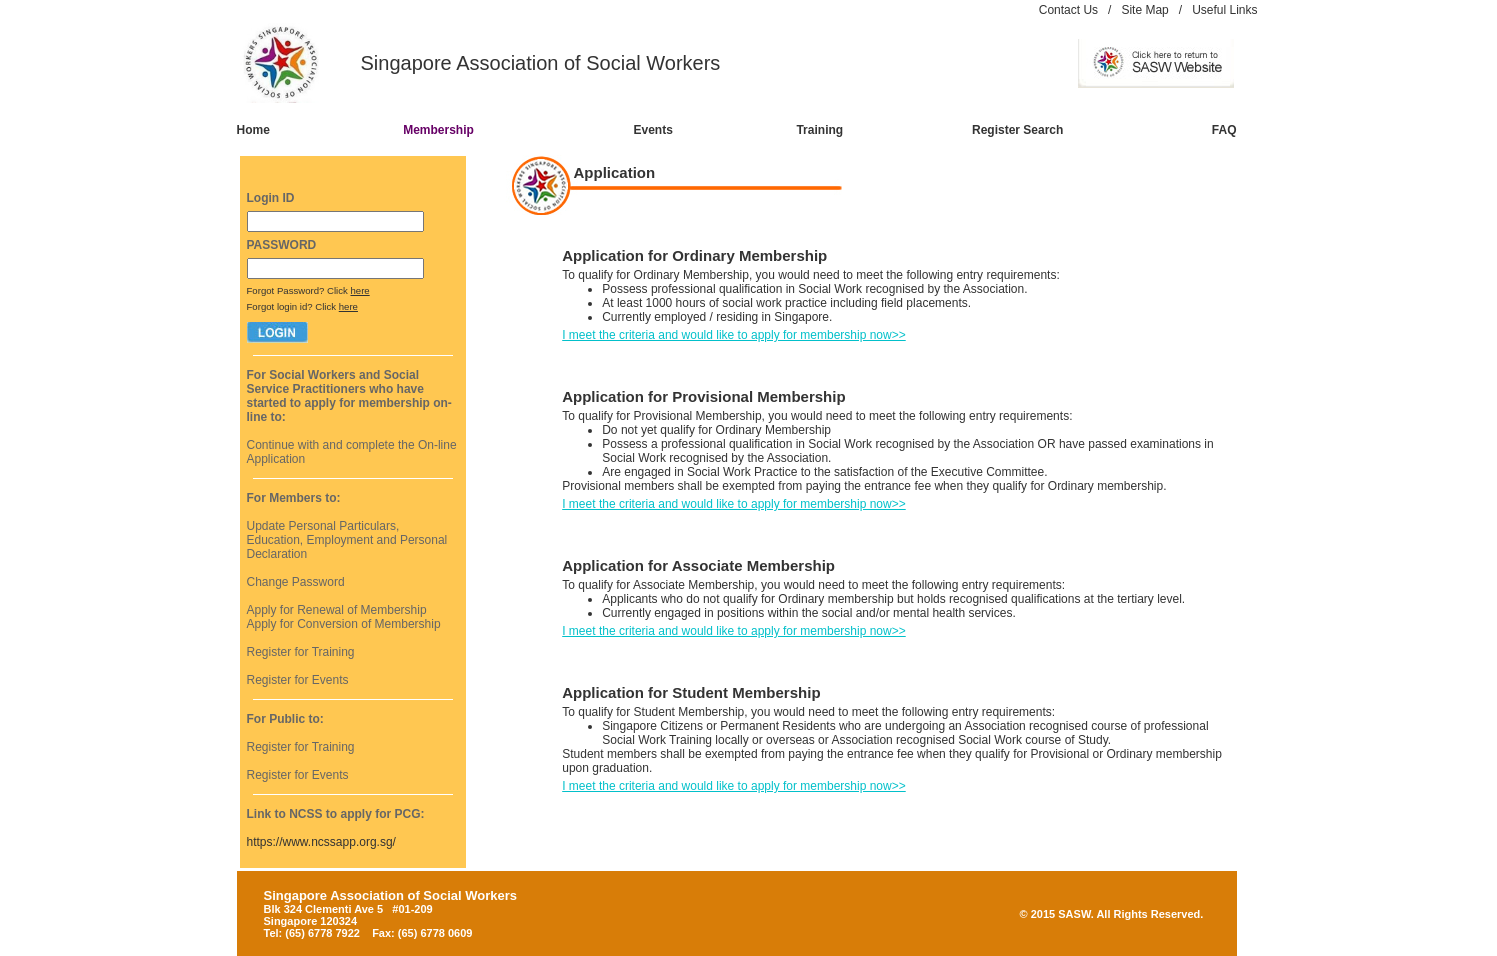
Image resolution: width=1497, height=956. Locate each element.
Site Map (1144, 10)
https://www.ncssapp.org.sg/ (321, 842)
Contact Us (1068, 10)
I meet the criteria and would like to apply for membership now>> (734, 335)
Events (652, 130)
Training (819, 130)
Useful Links (1224, 10)
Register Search (1017, 130)
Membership (438, 130)
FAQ (1224, 130)
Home (253, 130)
